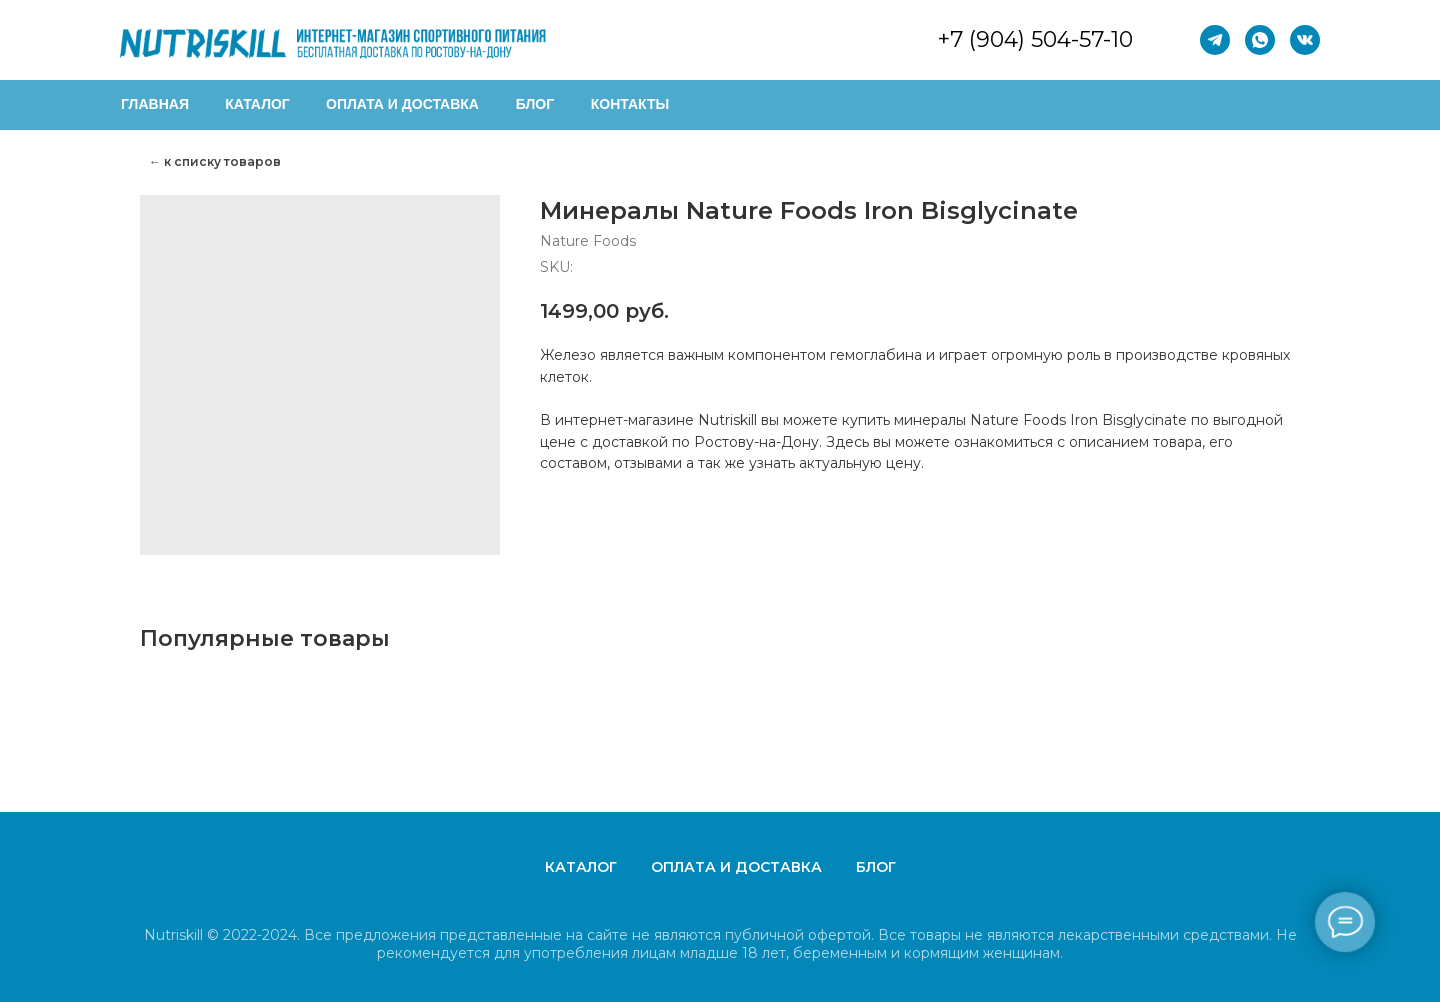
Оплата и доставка (736, 867)
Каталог (581, 867)
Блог (876, 867)
